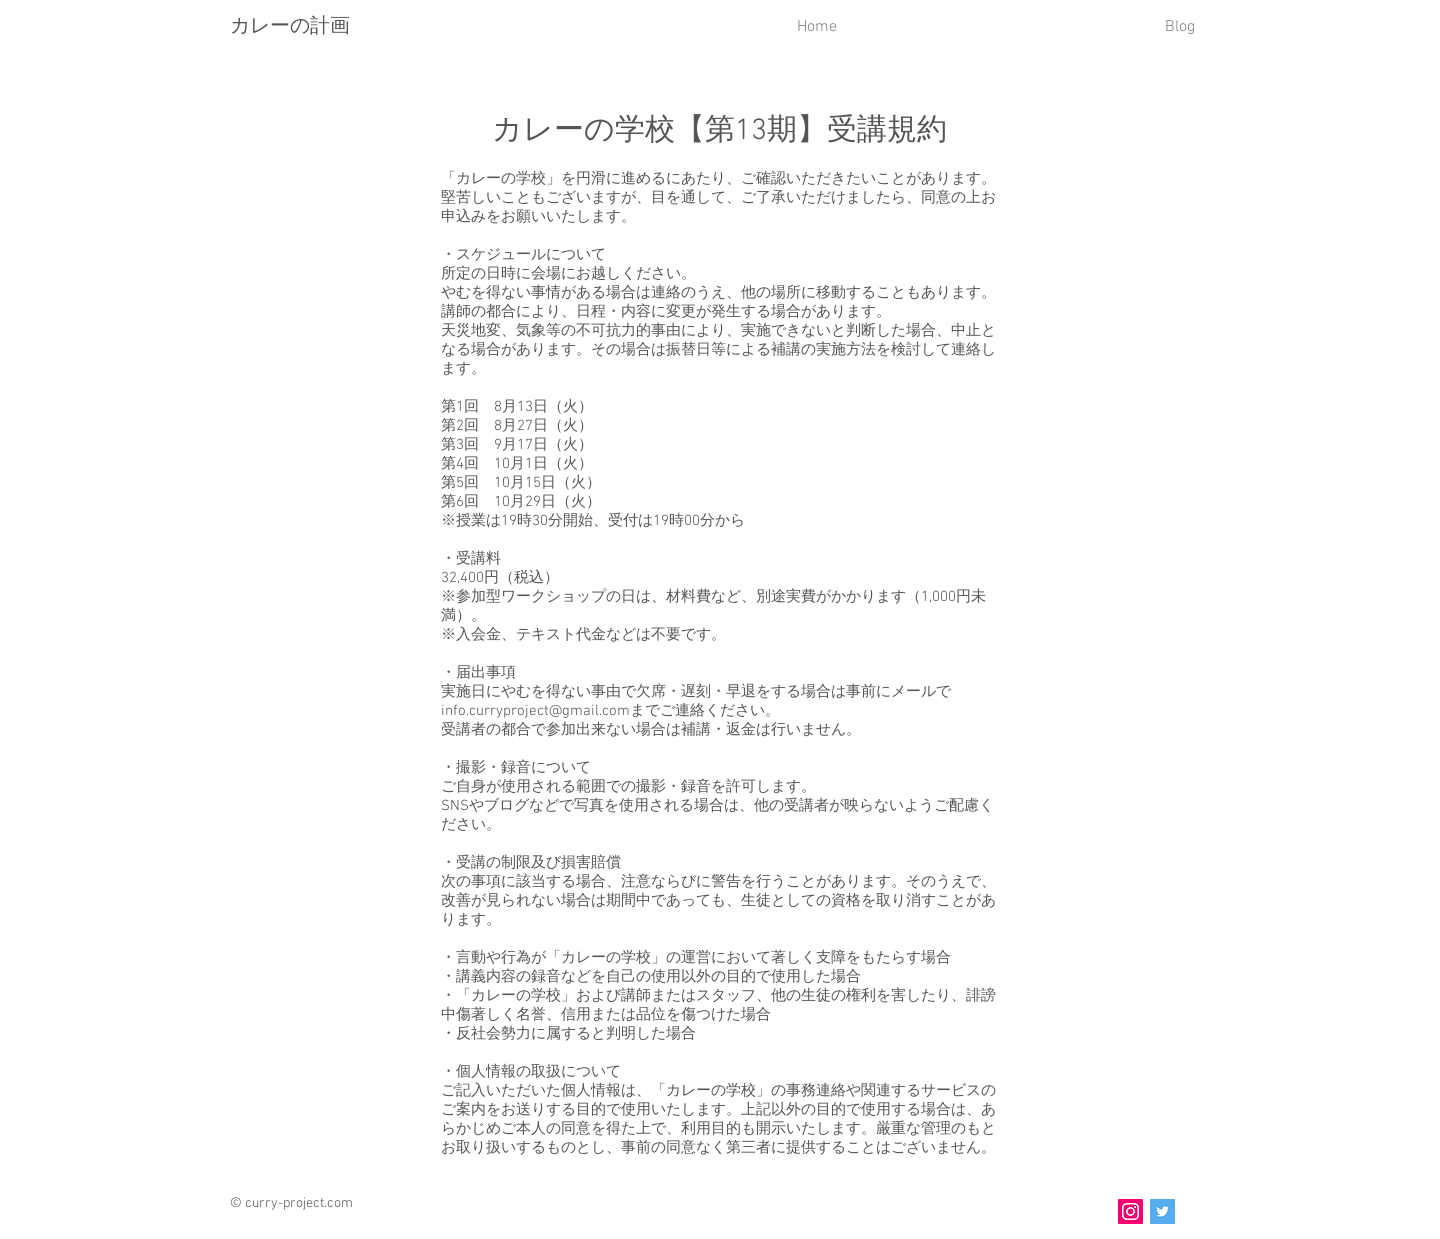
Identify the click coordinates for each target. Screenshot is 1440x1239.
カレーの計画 (290, 25)
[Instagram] (1130, 1211)
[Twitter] (1162, 1211)
